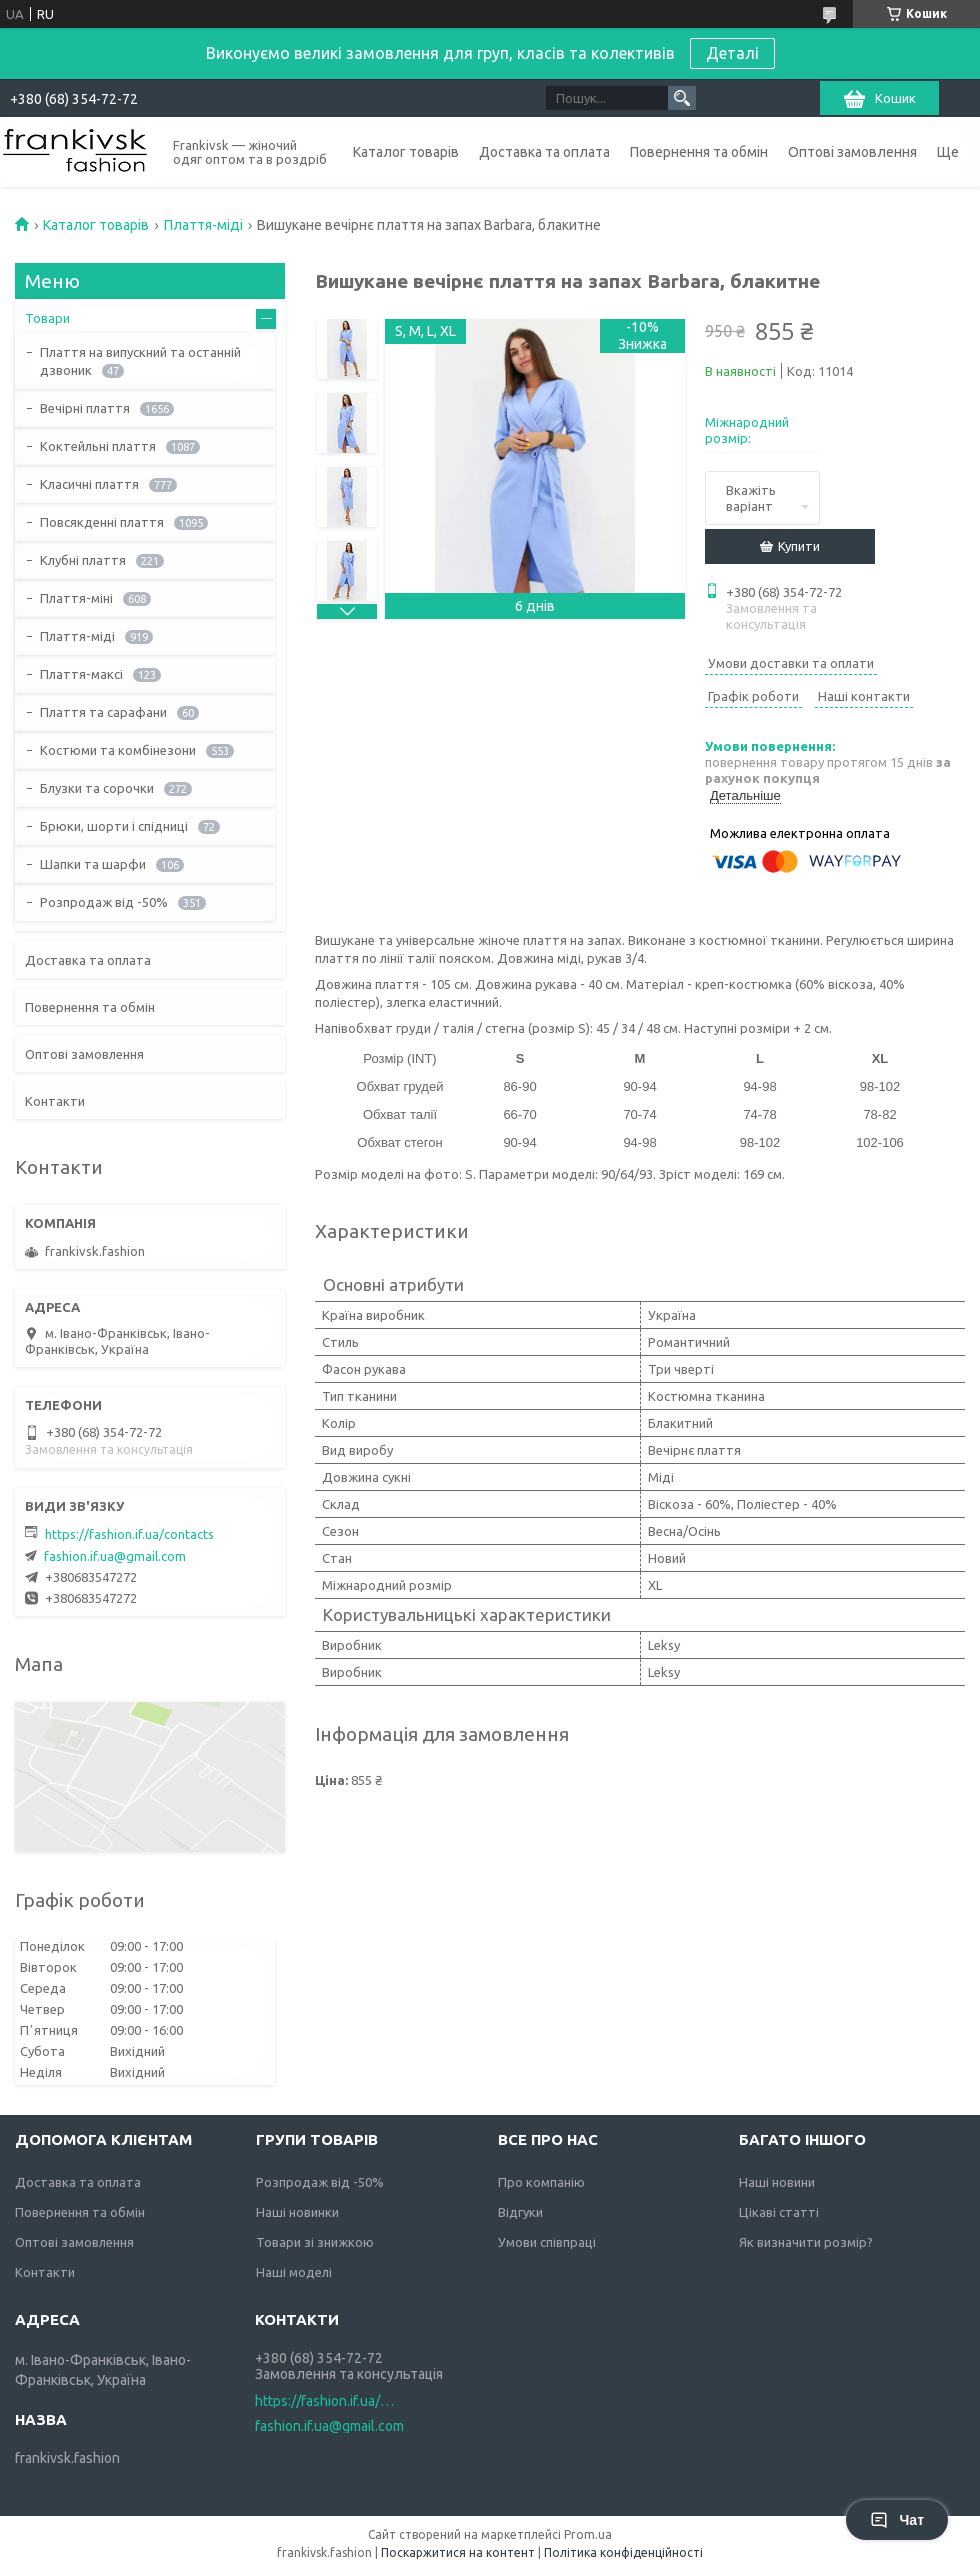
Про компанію (541, 2182)
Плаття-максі (81, 674)
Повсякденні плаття (102, 522)
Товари (47, 318)
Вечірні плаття (85, 408)
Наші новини (777, 2182)
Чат (897, 2520)
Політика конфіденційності (623, 2552)
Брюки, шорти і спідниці (114, 826)
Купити (799, 546)
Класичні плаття (89, 484)
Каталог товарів (406, 152)
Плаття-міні (76, 598)
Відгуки (520, 2212)
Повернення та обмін (699, 152)
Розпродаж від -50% (104, 902)
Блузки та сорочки (97, 788)
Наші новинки (297, 2212)
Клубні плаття (83, 560)
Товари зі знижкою (315, 2242)
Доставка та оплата (544, 152)
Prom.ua (588, 2534)
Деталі (732, 53)
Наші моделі (294, 2272)
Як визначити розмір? (806, 2242)
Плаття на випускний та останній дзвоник (140, 361)
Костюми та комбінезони (118, 750)
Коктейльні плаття (98, 446)
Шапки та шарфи (93, 864)
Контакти (55, 1101)
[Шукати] (682, 98)
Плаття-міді (203, 225)
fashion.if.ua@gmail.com (115, 1556)
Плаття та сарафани (103, 712)
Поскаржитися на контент (458, 2552)
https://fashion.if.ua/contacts (129, 1534)
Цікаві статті (779, 2212)
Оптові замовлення (852, 152)
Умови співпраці (547, 2242)
